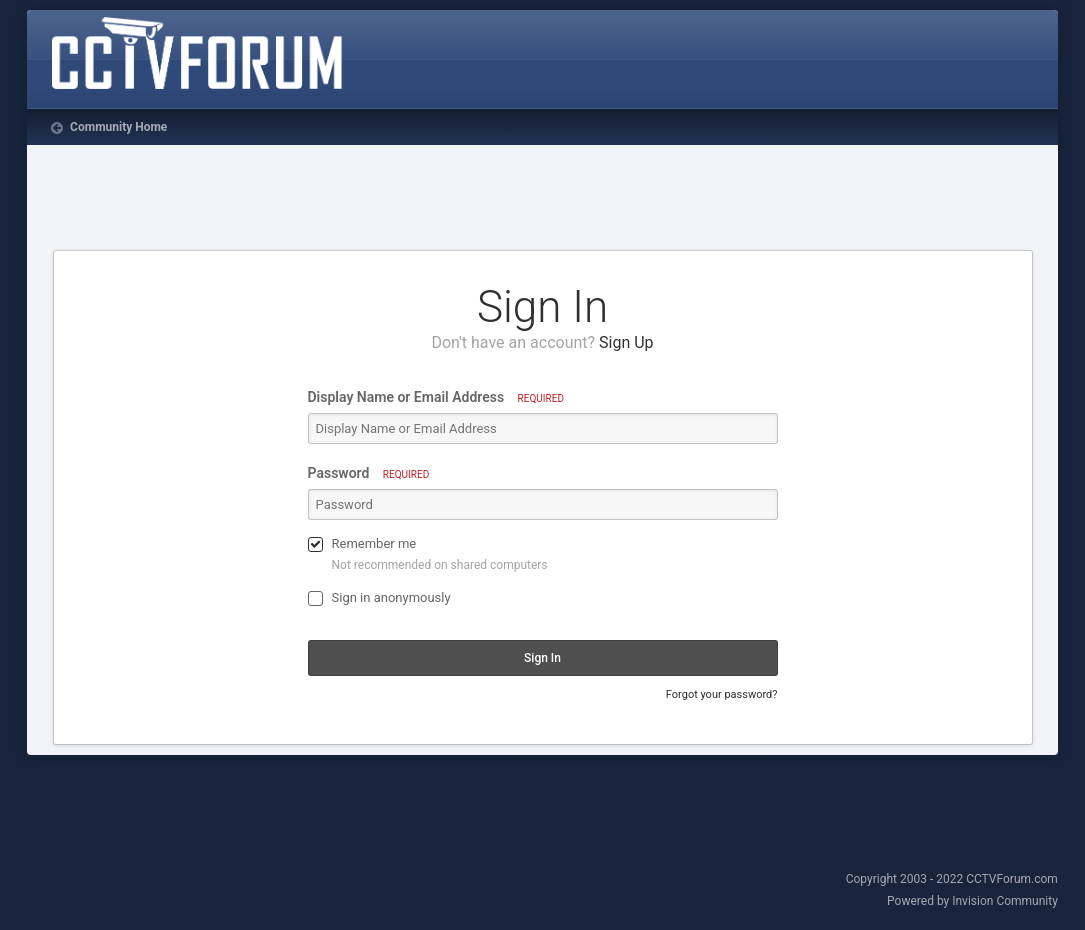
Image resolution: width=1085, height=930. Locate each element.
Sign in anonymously (391, 597)
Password (369, 473)
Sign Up (626, 342)
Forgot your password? (722, 694)
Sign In (542, 658)
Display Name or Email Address (436, 397)
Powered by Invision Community (972, 901)
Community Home (117, 127)
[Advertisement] (543, 200)
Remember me (374, 543)
